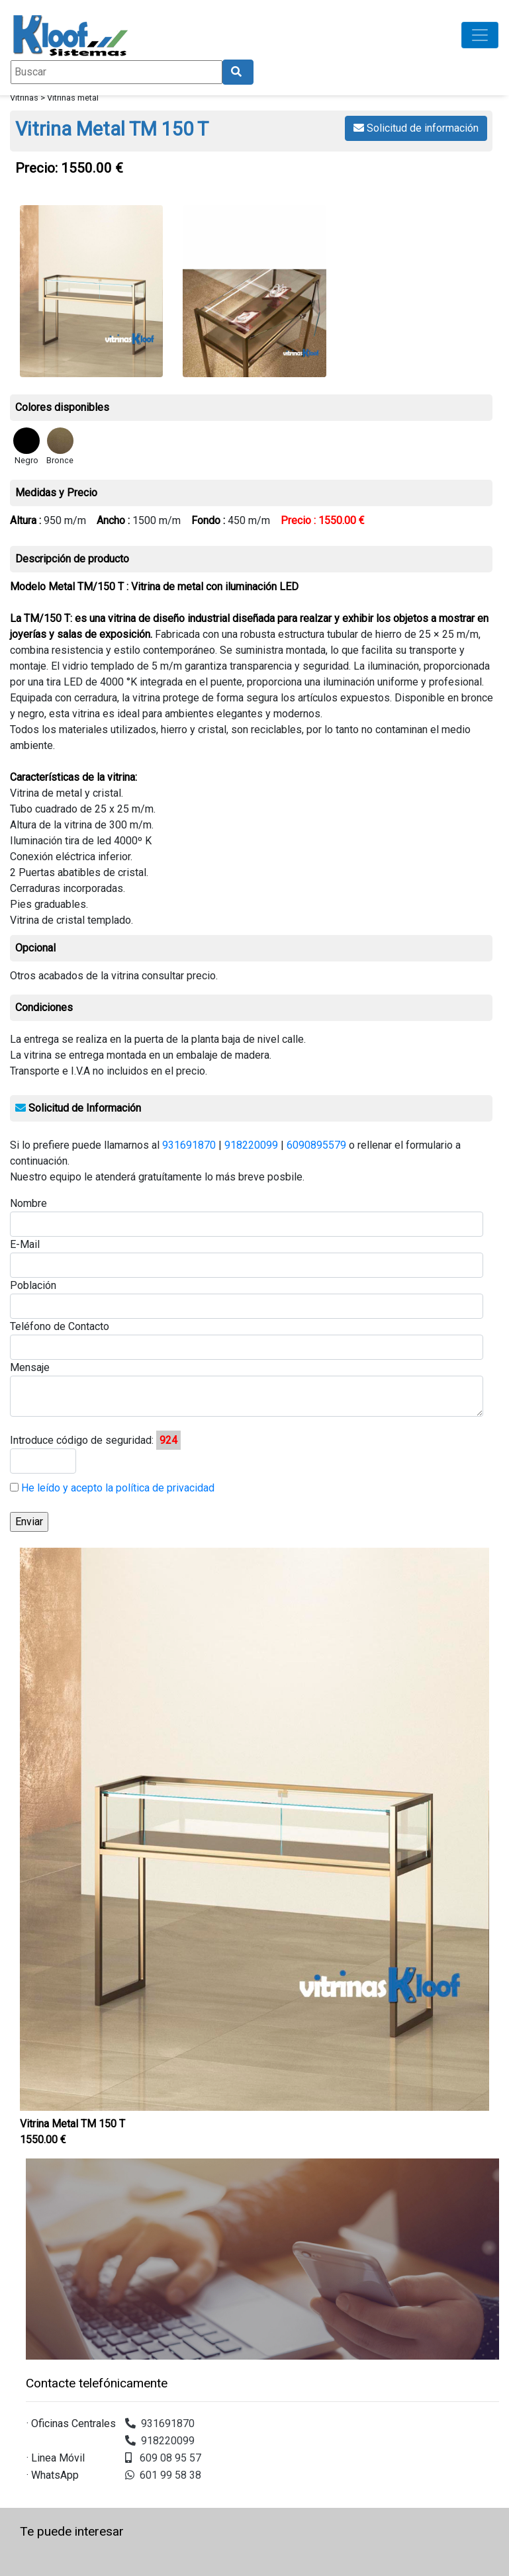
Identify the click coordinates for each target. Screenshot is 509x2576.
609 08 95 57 (163, 2458)
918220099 (251, 1145)
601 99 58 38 (163, 2475)
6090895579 (316, 1145)
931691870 (189, 1145)
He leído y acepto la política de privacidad (116, 1488)
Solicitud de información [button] (416, 128)
